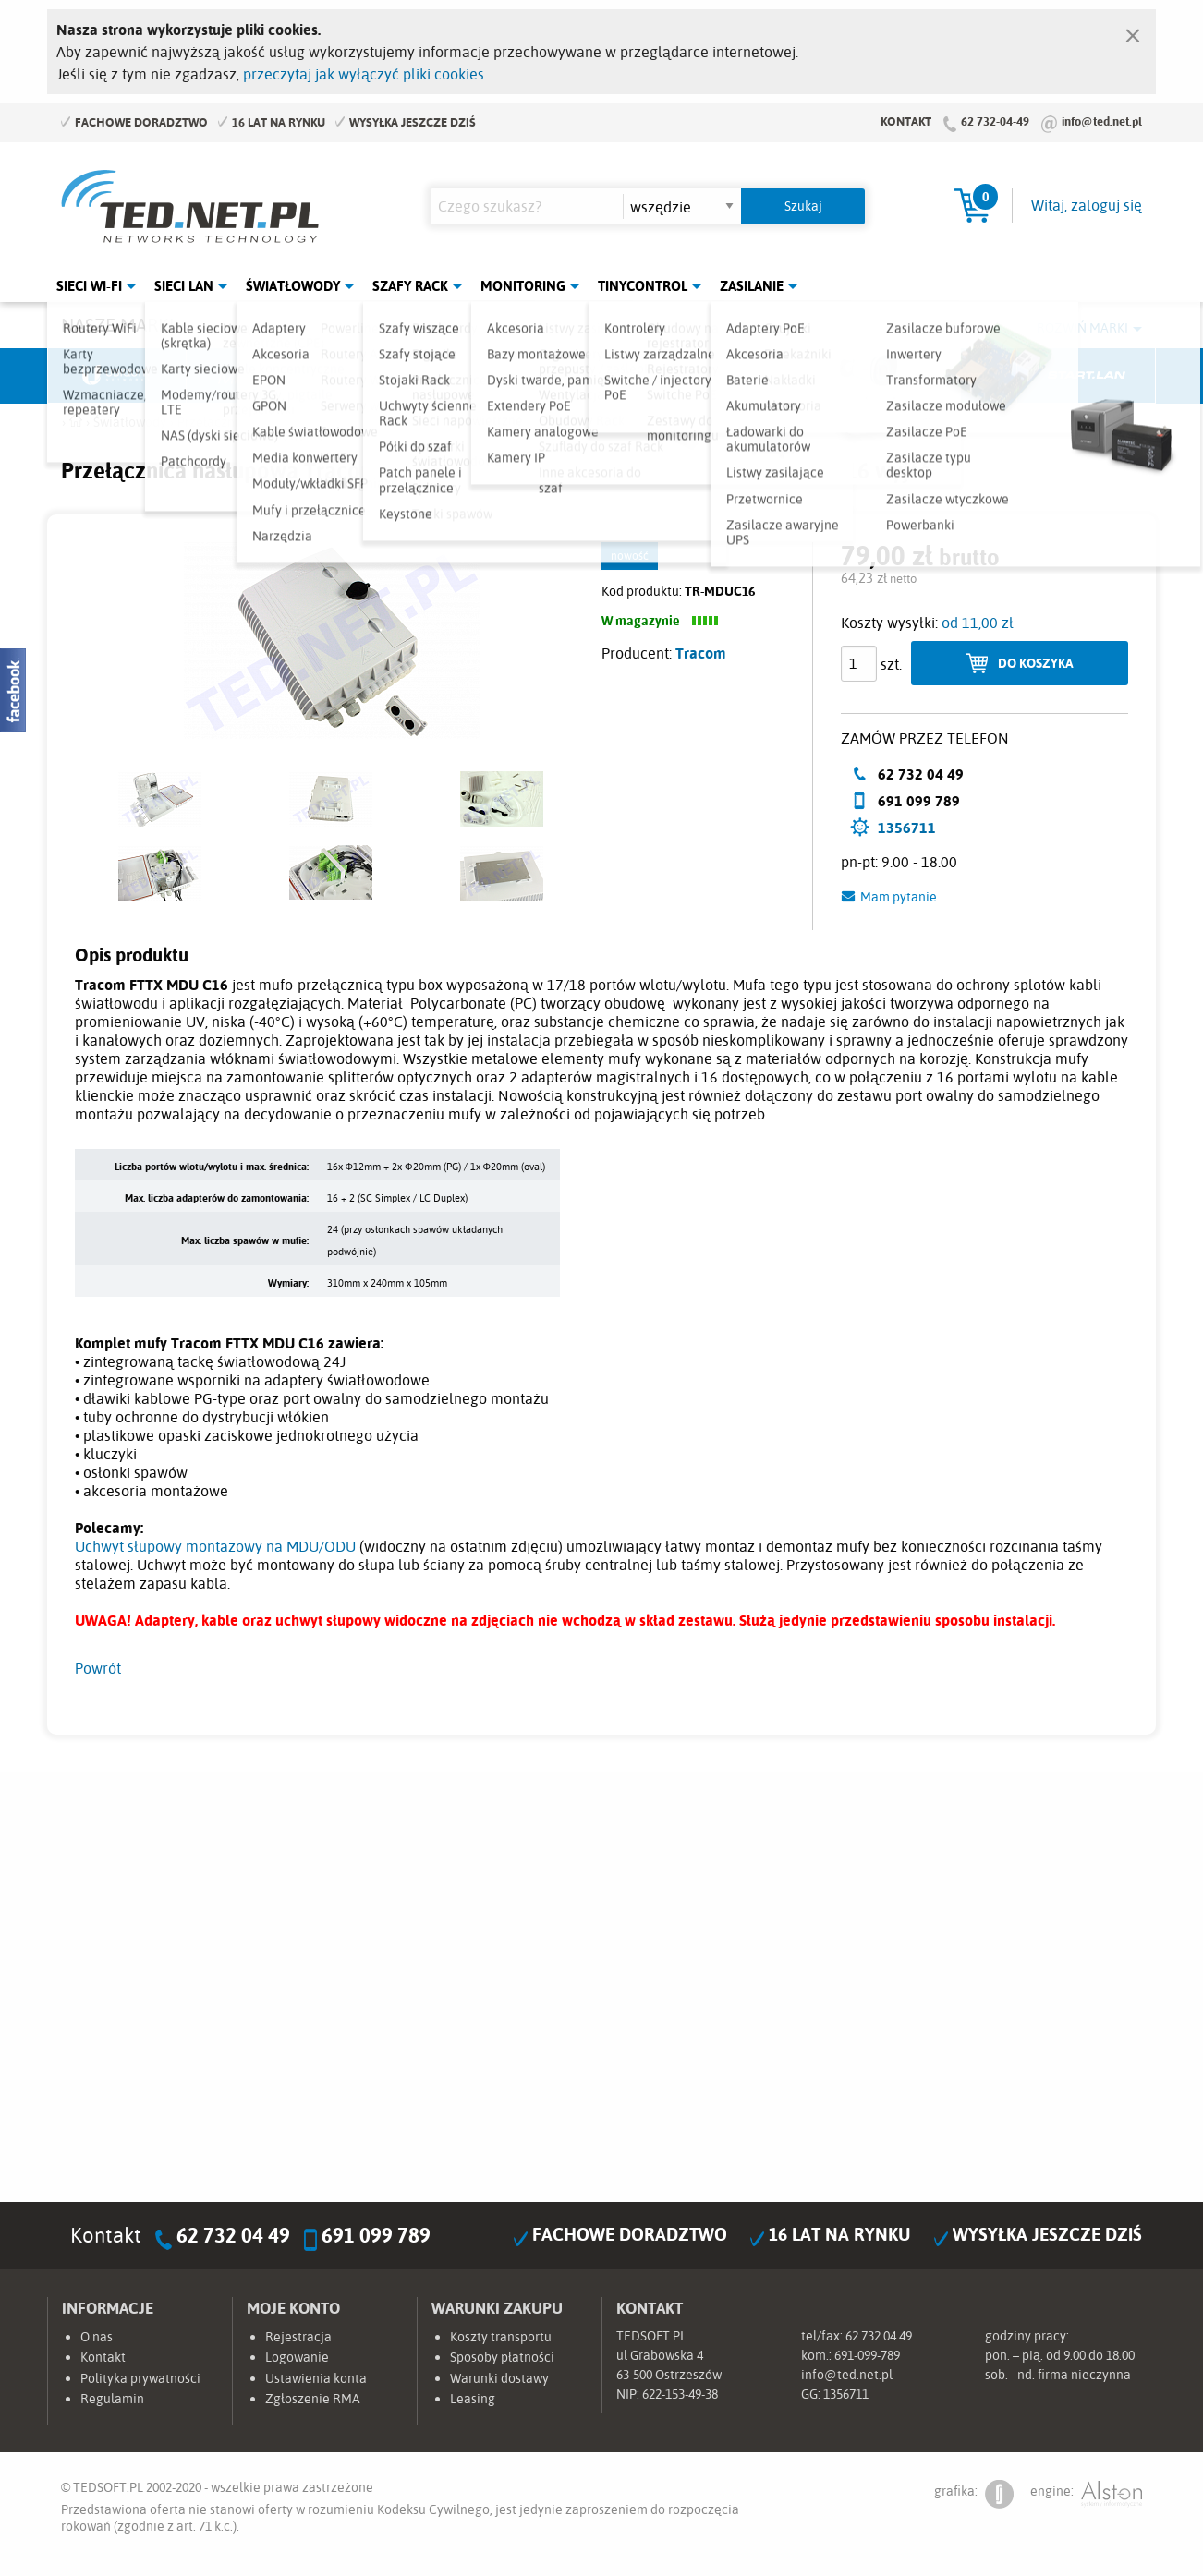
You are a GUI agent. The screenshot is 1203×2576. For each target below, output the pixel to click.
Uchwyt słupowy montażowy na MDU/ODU (215, 1546)
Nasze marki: (119, 324)
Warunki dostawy (499, 2378)
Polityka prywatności (140, 2378)
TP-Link (671, 376)
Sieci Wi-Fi (89, 286)
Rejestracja (298, 2336)
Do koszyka (1036, 662)
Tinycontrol (642, 286)
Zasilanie (752, 286)
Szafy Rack (410, 286)
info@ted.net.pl (1102, 121)
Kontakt (906, 121)
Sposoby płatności (502, 2357)
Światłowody (293, 286)
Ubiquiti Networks (117, 376)
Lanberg (948, 376)
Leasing (472, 2398)
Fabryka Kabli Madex (394, 376)
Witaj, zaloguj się (1086, 205)
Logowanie (297, 2357)
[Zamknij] (1132, 31)
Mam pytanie (898, 897)
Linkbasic (809, 376)
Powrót (98, 1668)
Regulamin (112, 2398)
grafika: (974, 2494)
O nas (96, 2336)
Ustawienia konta (316, 2378)
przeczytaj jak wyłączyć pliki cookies (363, 74)
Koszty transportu (501, 2336)
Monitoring (522, 286)
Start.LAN (1086, 376)
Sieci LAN (183, 286)
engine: (1086, 2494)
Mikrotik (256, 376)
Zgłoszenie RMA (312, 2398)
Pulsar (533, 376)
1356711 (907, 827)
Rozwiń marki (1082, 328)
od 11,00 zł (978, 622)
